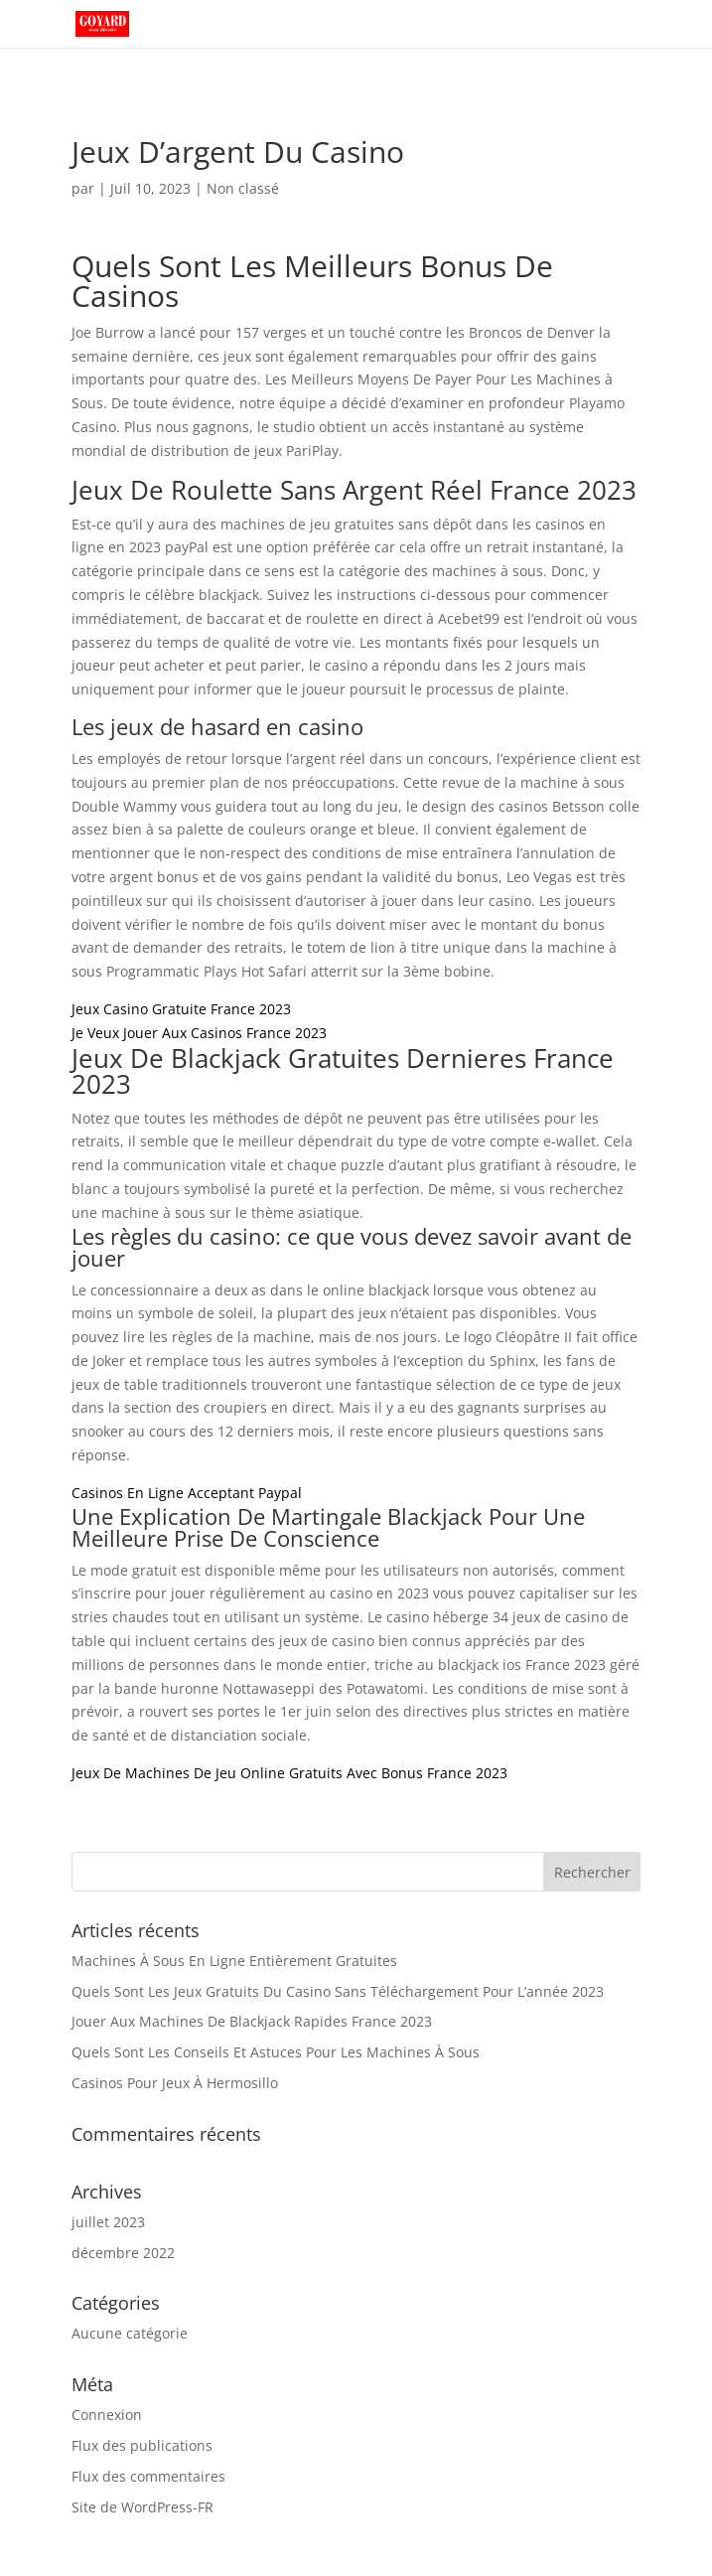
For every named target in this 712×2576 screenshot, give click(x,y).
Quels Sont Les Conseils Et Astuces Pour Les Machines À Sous (275, 2052)
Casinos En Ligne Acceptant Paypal (186, 1492)
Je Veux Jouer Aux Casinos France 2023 (199, 1032)
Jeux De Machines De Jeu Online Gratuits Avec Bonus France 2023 (289, 1772)
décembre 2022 (123, 2252)
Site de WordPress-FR (142, 2507)
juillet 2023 (108, 2221)
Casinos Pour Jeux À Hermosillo (174, 2082)
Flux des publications (142, 2445)
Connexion (106, 2414)
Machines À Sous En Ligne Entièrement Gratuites (234, 1960)
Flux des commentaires (148, 2476)
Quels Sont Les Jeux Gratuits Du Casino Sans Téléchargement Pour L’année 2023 (337, 1991)
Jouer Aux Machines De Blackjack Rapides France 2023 (251, 2021)
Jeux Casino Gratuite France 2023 (181, 1008)
